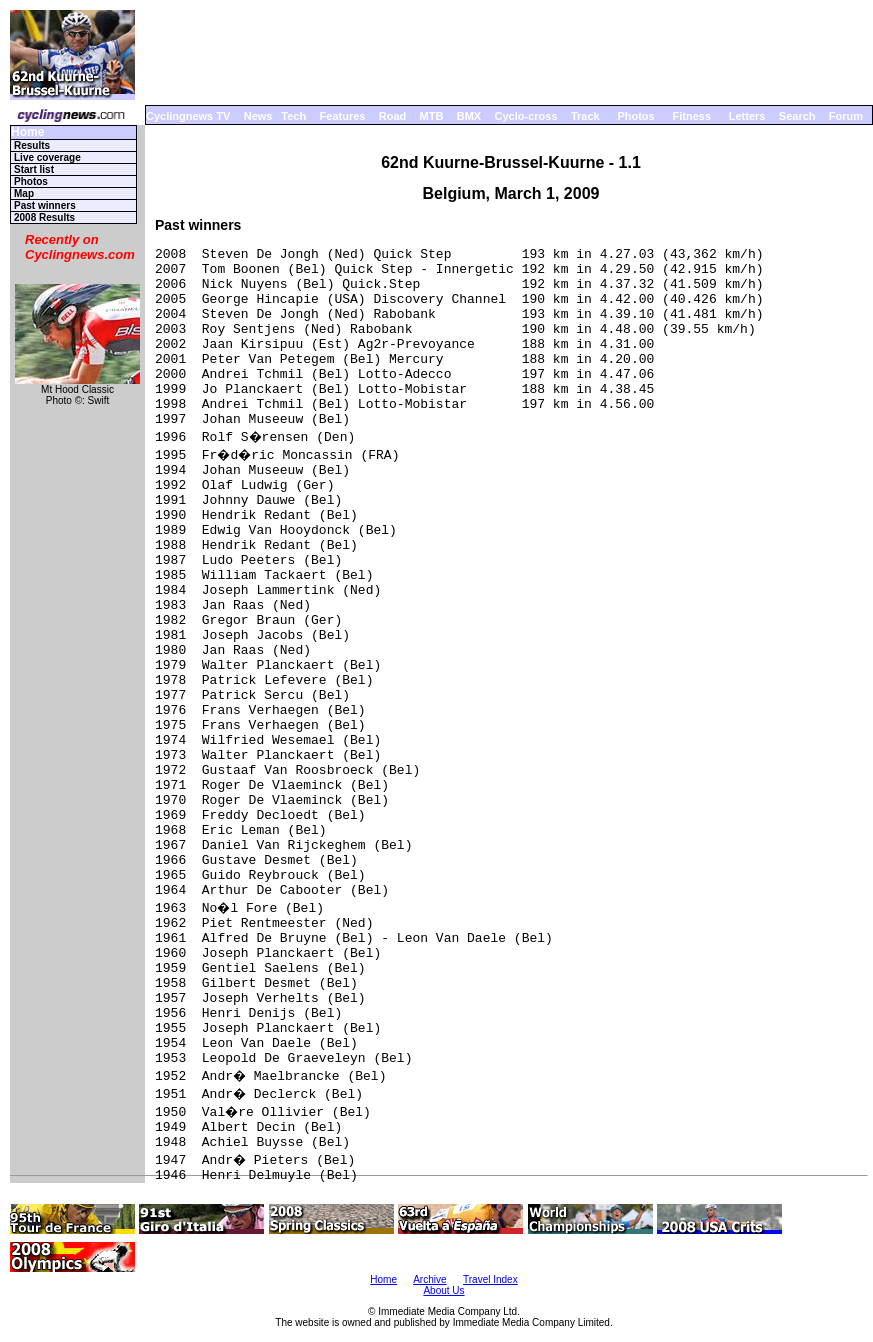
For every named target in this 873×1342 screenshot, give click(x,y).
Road (393, 116)
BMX (469, 116)
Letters (747, 116)
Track (585, 116)
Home (27, 132)
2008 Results (44, 217)
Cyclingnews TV (188, 116)
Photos (635, 116)
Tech (293, 116)
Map (24, 193)
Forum (846, 116)
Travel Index (490, 1279)
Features (343, 116)
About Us (443, 1290)
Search (797, 116)
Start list (34, 169)
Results (32, 145)
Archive (429, 1279)
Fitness (691, 116)
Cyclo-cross (526, 116)
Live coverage (47, 157)
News (258, 116)
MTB (432, 116)
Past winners (45, 205)
